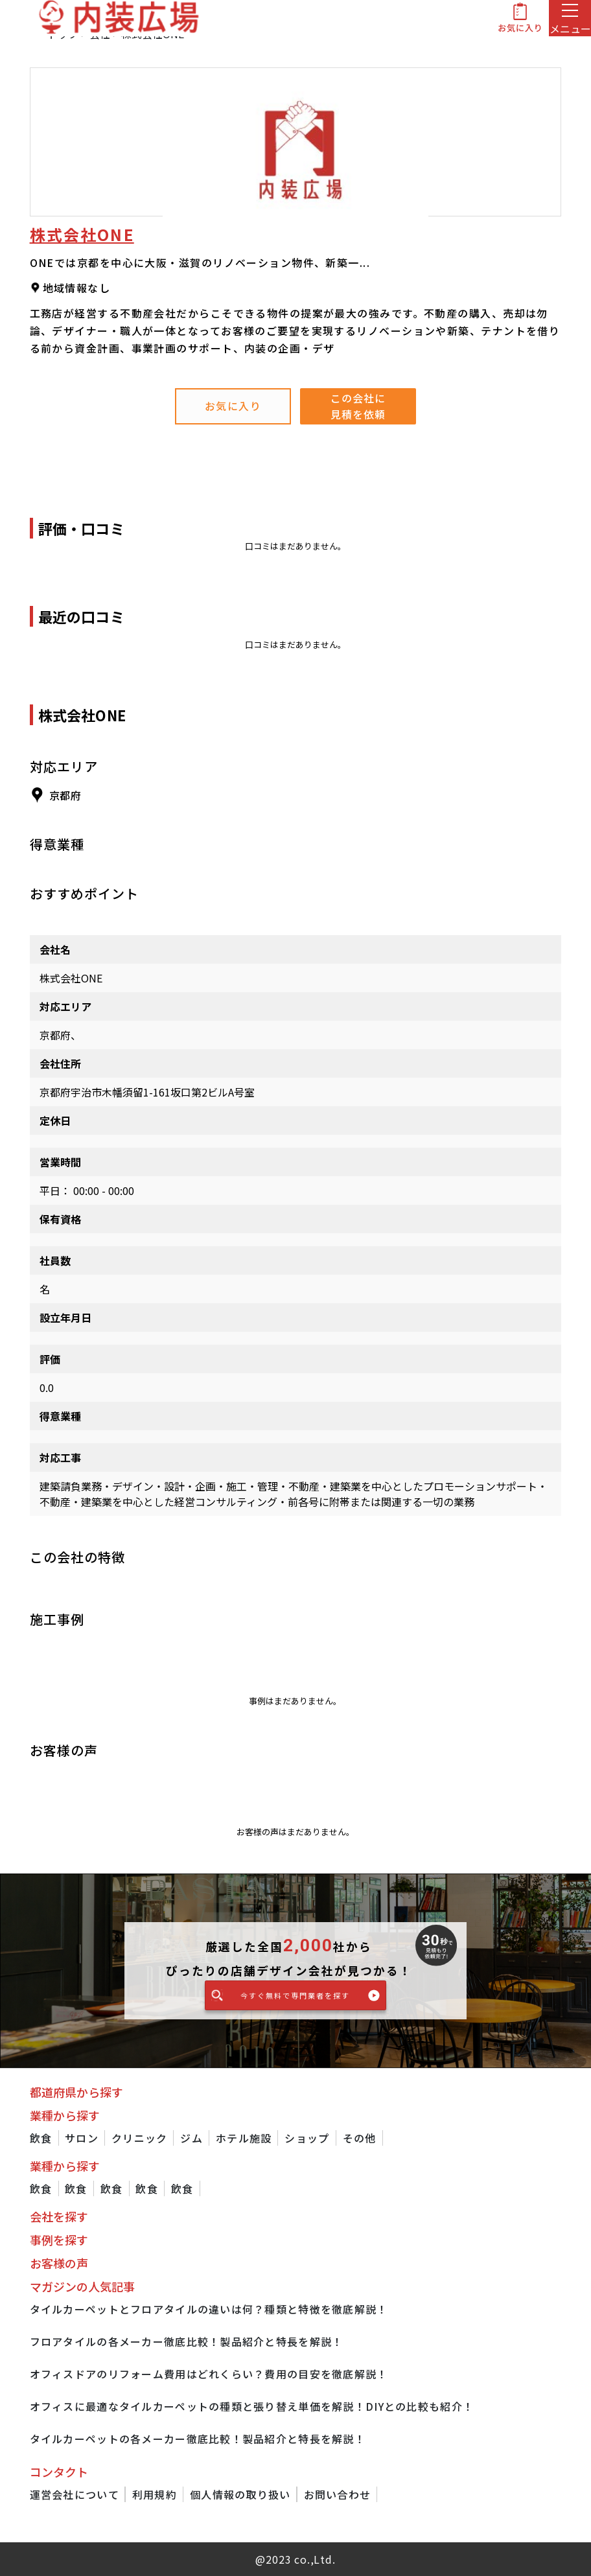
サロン (81, 2138)
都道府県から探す (76, 2091)
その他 (360, 2138)
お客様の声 (59, 2263)
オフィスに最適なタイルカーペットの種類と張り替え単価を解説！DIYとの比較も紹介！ (252, 2406)
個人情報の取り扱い (240, 2494)
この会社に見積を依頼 (358, 406)
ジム (191, 2138)
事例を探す (59, 2239)
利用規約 (154, 2494)
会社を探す (59, 2216)
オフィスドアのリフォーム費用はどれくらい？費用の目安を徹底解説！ (209, 2374)
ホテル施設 (244, 2138)
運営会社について (74, 2494)
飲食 (41, 2138)
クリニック (139, 2138)
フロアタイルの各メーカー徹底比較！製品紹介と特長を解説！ (186, 2341)
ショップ (306, 2138)
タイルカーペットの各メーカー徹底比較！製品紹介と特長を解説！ (197, 2438)
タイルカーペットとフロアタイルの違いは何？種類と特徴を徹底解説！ (209, 2309)
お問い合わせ (337, 2494)
